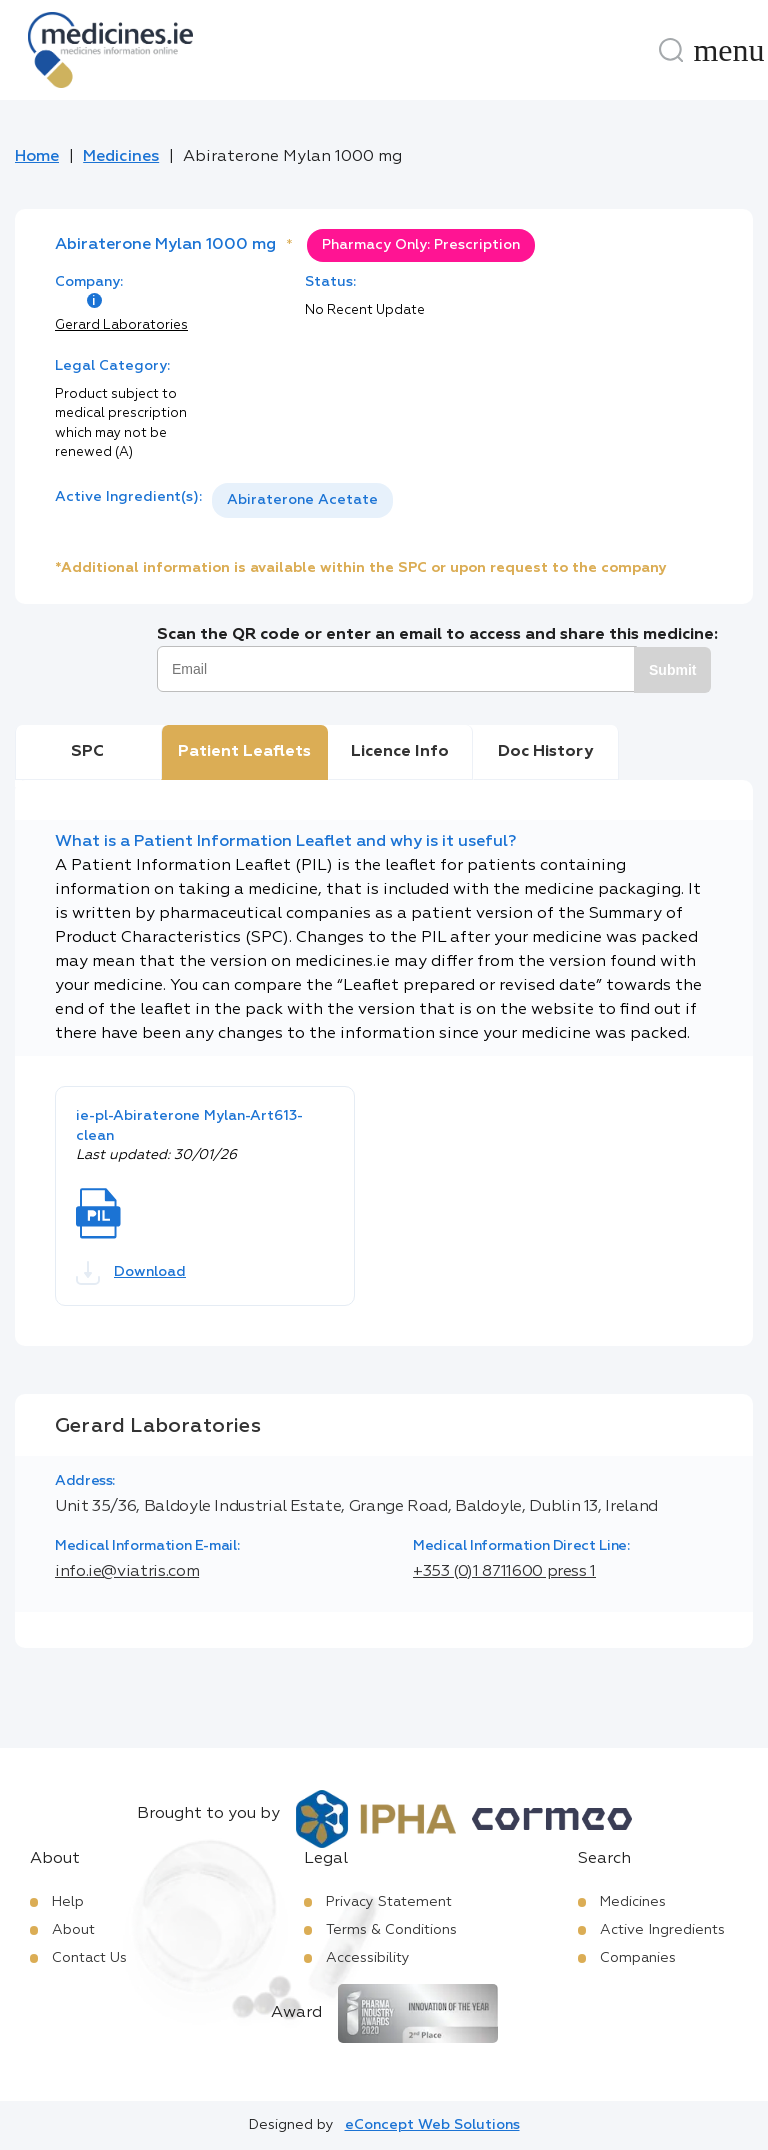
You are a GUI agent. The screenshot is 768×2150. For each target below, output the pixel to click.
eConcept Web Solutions (432, 2125)
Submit (672, 670)
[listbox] (302, 500)
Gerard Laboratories (121, 325)
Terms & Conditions (391, 1930)
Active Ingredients (662, 1930)
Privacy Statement (389, 1902)
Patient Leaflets (244, 752)
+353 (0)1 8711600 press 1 (504, 1572)
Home (37, 157)
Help (68, 1902)
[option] (302, 500)
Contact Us (89, 1958)
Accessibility (368, 1958)
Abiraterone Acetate (302, 500)
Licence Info (400, 752)
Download (131, 1273)
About (73, 1930)
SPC (87, 752)
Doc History (545, 752)
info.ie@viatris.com (127, 1572)
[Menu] (729, 50)
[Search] (671, 50)
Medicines (121, 157)
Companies (638, 1958)
